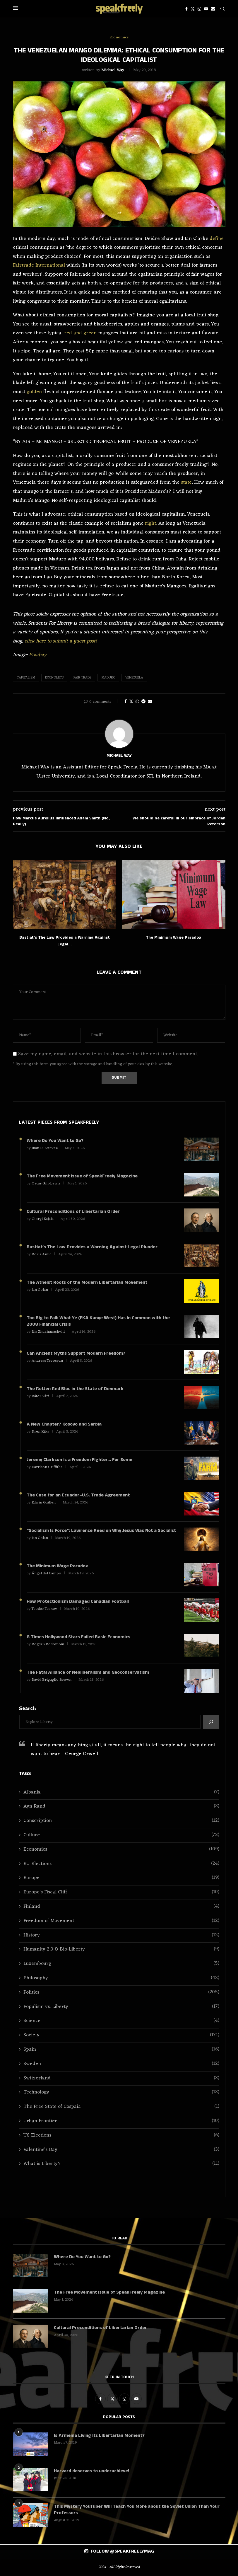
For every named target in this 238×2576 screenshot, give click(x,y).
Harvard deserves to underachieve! (91, 2471)
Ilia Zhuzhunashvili (48, 1331)
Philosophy (121, 1978)
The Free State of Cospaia (121, 2106)
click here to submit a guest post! (61, 641)
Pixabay (38, 655)
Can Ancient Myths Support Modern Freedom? (76, 1353)
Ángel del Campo (46, 1573)
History (121, 1935)
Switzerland (121, 2078)
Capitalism (26, 678)
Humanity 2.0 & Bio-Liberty (121, 1949)
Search (27, 1708)
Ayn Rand (121, 1806)
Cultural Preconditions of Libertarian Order (73, 1211)
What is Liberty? (121, 2164)
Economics (54, 678)
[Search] (222, 8)
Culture (121, 1835)
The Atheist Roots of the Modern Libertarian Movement (87, 1282)
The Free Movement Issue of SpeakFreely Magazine (82, 1176)
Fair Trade (82, 678)
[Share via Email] (150, 701)
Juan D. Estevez (45, 1148)
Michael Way (112, 70)
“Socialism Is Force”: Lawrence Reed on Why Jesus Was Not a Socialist (101, 1530)
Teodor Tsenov (44, 1608)
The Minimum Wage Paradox (173, 937)
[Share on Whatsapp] (137, 701)
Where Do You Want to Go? (55, 1141)
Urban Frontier (121, 2121)
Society (121, 2035)
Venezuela (134, 678)
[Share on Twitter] (131, 701)
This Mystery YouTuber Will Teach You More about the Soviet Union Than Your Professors (137, 2509)
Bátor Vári (40, 1396)
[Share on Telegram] (143, 701)
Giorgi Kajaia (43, 1218)
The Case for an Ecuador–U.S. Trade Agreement (78, 1495)
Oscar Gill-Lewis (46, 1183)
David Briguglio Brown (51, 1679)
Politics (121, 1992)
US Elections (121, 2135)
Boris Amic (41, 1254)
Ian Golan (40, 1289)
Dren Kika (40, 1431)
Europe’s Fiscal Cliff (121, 1892)
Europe (121, 1878)
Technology (121, 2092)
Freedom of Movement (121, 1921)
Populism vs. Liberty (121, 2007)
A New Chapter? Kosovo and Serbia (64, 1424)
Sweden (121, 2064)
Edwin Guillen (44, 1502)
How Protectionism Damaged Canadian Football (78, 1601)
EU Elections (121, 1864)
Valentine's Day (121, 2150)
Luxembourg (121, 1964)
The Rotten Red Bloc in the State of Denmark (75, 1389)
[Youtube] (206, 8)
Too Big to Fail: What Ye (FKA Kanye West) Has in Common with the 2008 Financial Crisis (98, 1321)
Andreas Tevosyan (47, 1360)
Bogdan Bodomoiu (48, 1644)
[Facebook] (186, 8)
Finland (121, 1906)
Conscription (121, 1821)
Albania (121, 1792)
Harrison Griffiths (47, 1467)
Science (121, 2021)
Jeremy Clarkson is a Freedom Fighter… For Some (79, 1460)
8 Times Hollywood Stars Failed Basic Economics (78, 1637)
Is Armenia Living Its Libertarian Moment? (99, 2435)
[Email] (213, 8)
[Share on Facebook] (125, 701)
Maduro (108, 678)
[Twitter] (193, 8)
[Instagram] (199, 8)
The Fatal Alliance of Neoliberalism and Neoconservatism (88, 1672)
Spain (121, 2049)
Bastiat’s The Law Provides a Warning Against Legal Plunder (92, 1247)
